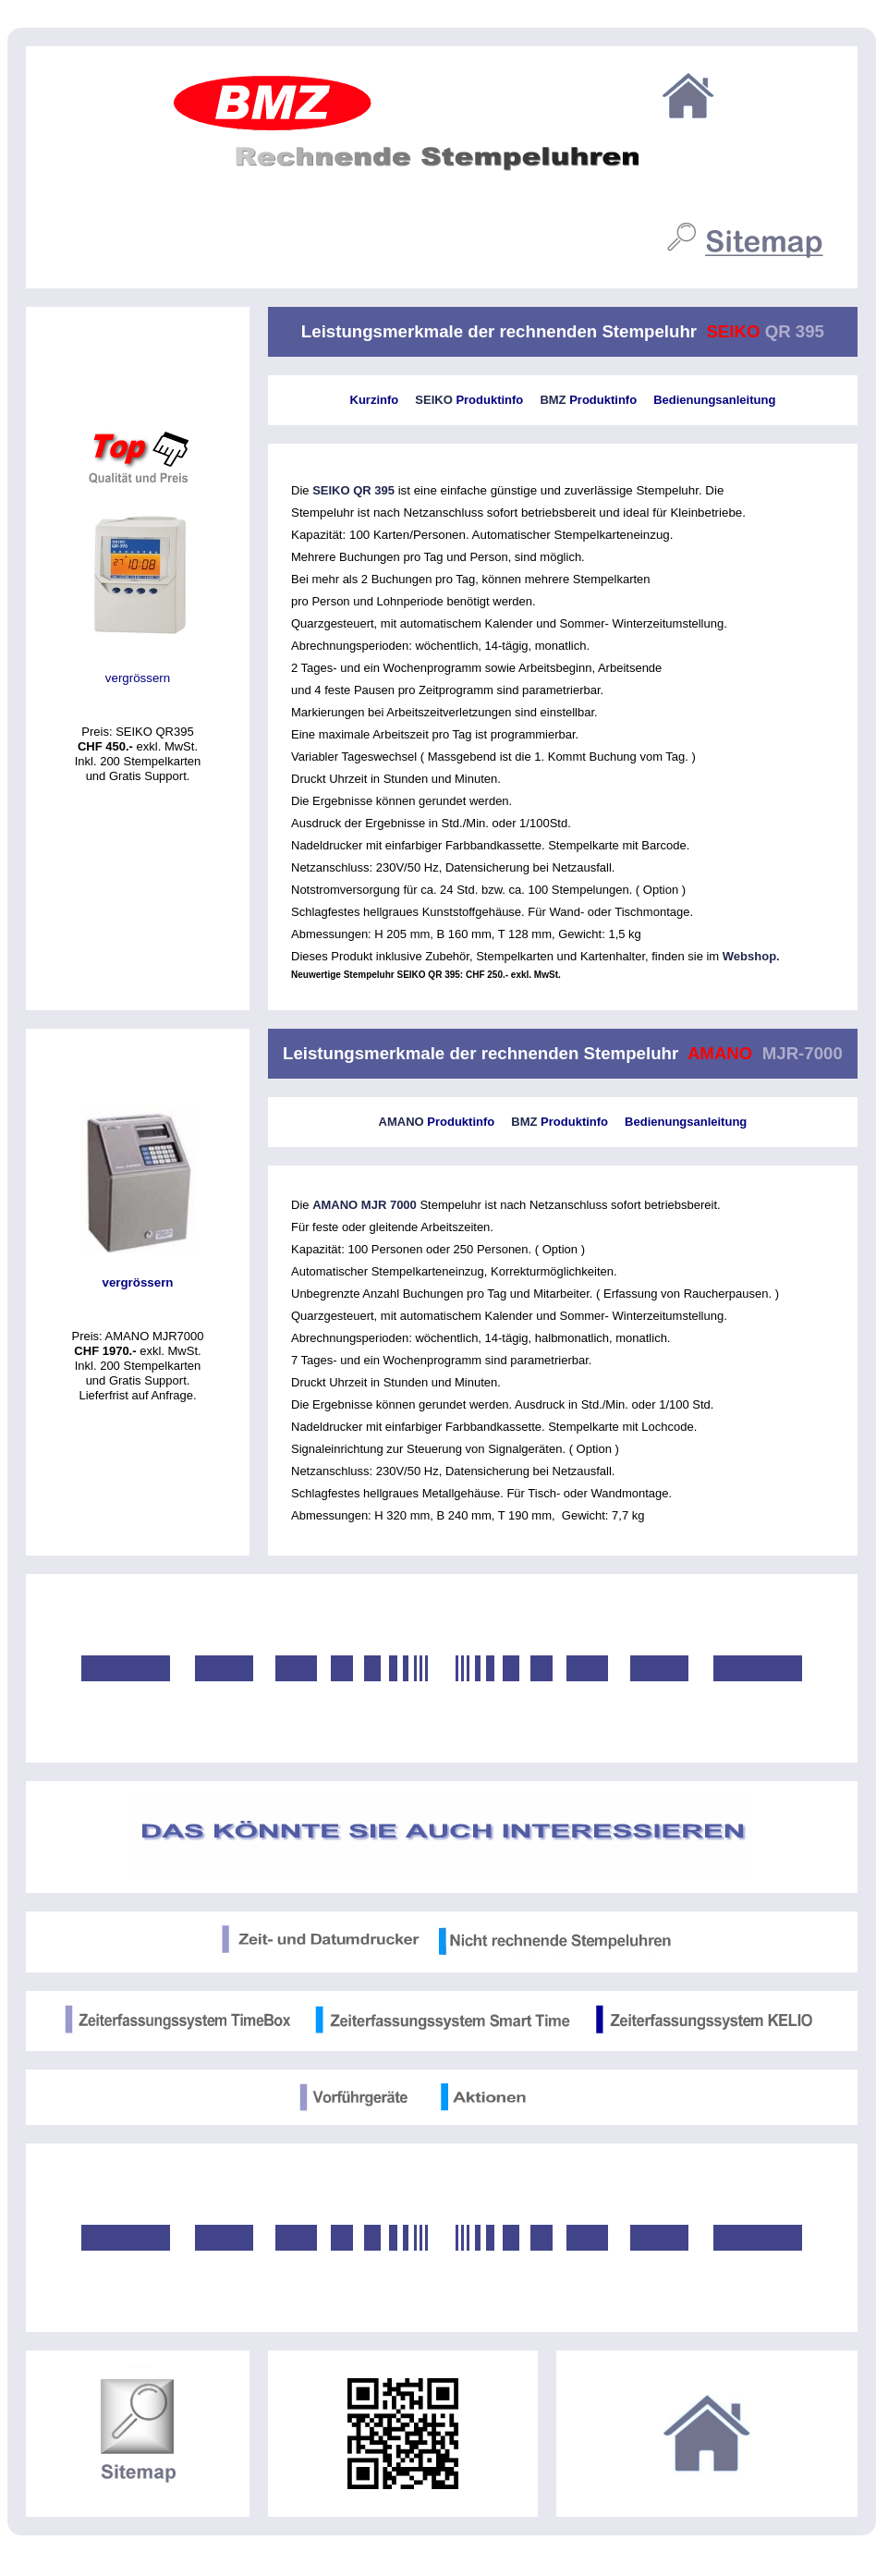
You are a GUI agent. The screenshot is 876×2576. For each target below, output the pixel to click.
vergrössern (137, 678)
